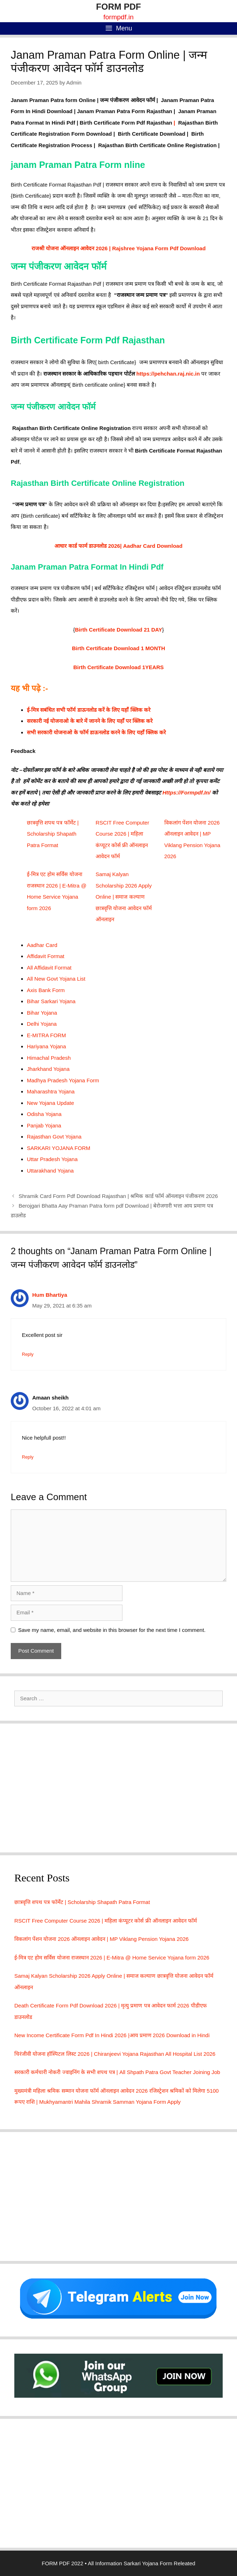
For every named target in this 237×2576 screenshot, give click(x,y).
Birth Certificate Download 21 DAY (118, 630)
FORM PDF (118, 6)
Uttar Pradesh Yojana (52, 1159)
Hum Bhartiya (49, 1295)
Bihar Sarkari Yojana (51, 1001)
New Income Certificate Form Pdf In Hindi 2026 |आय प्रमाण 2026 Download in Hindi (111, 2035)
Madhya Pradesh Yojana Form (63, 1080)
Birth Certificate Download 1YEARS (118, 667)
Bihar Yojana (42, 1013)
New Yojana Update (50, 1103)
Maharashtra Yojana (50, 1091)
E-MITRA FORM (46, 1035)
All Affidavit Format (49, 968)
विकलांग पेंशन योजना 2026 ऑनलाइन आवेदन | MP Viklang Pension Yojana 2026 (101, 1939)
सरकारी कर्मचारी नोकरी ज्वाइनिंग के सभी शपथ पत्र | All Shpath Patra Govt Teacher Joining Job (117, 2072)
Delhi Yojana (42, 1024)
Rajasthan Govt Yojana (54, 1137)
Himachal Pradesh (49, 1058)
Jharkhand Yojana (48, 1069)
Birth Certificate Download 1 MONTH (118, 648)
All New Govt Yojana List (56, 979)
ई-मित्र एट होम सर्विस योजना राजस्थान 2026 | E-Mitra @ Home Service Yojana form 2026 (111, 1957)
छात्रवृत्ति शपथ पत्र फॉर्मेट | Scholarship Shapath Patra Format (53, 834)
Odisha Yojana (44, 1114)
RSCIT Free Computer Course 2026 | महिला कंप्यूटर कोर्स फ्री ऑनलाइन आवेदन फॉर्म (105, 1921)
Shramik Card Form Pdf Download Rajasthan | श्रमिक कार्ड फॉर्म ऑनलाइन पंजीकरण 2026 (118, 1196)
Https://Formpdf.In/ (187, 792)
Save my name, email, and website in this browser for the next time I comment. (112, 1630)
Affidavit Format (45, 956)
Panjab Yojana (44, 1125)
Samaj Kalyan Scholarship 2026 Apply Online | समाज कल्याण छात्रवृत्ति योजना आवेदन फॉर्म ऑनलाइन (124, 896)
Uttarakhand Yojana (50, 1171)
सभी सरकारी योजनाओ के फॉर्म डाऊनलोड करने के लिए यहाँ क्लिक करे (96, 732)
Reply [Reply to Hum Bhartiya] (28, 1354)
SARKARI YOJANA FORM (58, 1148)
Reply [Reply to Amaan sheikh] (28, 1457)
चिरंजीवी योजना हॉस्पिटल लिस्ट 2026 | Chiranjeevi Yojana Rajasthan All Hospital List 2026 (115, 2054)
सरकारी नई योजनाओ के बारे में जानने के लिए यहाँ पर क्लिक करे (90, 721)
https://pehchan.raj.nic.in (168, 374)
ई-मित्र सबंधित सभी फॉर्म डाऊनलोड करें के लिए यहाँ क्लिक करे (88, 710)
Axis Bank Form (46, 990)
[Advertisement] (118, 1788)
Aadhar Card (42, 945)
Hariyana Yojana (46, 1046)
